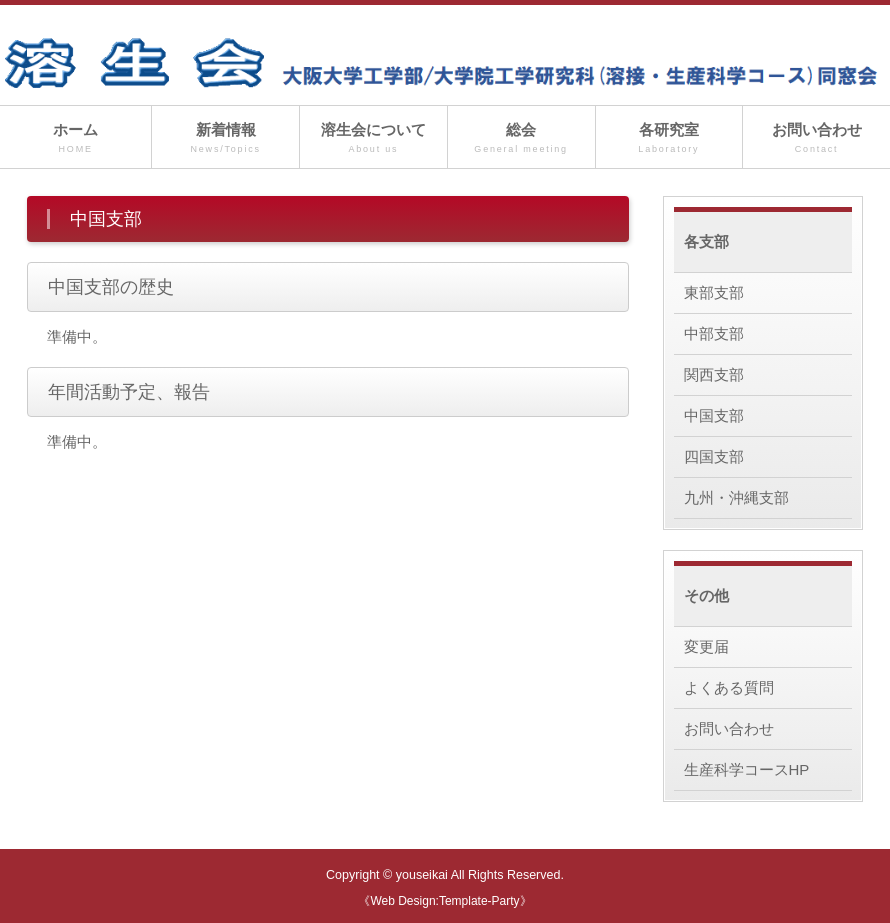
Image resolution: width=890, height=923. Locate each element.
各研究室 (669, 138)
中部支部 (714, 333)
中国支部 (714, 415)
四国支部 (714, 456)
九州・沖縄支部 (736, 497)
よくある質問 (729, 687)
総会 (521, 138)
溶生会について (373, 138)
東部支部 (714, 292)
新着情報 (225, 138)
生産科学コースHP (747, 769)
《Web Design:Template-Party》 (444, 901)
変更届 (706, 646)
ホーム (75, 138)
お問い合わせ (816, 138)
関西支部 (714, 374)
